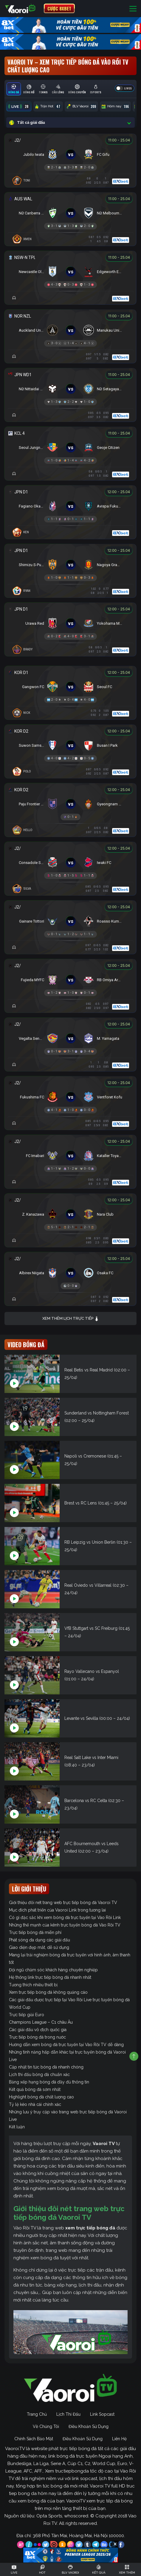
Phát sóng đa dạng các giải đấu (39, 1940)
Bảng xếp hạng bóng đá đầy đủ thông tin (49, 2082)
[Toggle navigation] (133, 8)
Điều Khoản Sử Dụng (89, 2426)
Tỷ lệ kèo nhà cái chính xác (35, 2104)
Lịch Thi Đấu (68, 2414)
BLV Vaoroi (81, 106)
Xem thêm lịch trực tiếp (70, 1318)
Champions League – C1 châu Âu (41, 2022)
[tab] (13, 89)
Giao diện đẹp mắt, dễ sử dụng (39, 1947)
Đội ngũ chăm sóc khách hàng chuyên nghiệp (53, 1969)
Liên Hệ (119, 2438)
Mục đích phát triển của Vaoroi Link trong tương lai (57, 1910)
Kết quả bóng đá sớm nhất (35, 2089)
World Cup (19, 2007)
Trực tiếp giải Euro (26, 2014)
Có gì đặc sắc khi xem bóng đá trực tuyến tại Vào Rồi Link (65, 1917)
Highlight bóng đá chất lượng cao (41, 2097)
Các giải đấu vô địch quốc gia (37, 2029)
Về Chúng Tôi (46, 2426)
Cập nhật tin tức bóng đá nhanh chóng (46, 2067)
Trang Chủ (37, 2414)
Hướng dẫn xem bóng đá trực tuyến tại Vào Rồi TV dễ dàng (66, 2044)
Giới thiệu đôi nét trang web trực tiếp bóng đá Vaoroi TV (63, 1902)
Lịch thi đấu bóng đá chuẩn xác (39, 2074)
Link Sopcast (102, 2414)
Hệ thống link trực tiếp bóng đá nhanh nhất (50, 1977)
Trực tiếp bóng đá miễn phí (35, 1932)
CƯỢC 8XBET (59, 8)
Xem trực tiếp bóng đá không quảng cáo (48, 1992)
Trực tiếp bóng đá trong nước (37, 2037)
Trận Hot (48, 106)
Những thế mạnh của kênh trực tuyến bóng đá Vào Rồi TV (64, 1925)
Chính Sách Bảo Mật (33, 2438)
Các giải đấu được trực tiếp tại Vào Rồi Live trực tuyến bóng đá (69, 1999)
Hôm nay (115, 106)
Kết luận (17, 2126)
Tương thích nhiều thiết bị (33, 1984)
